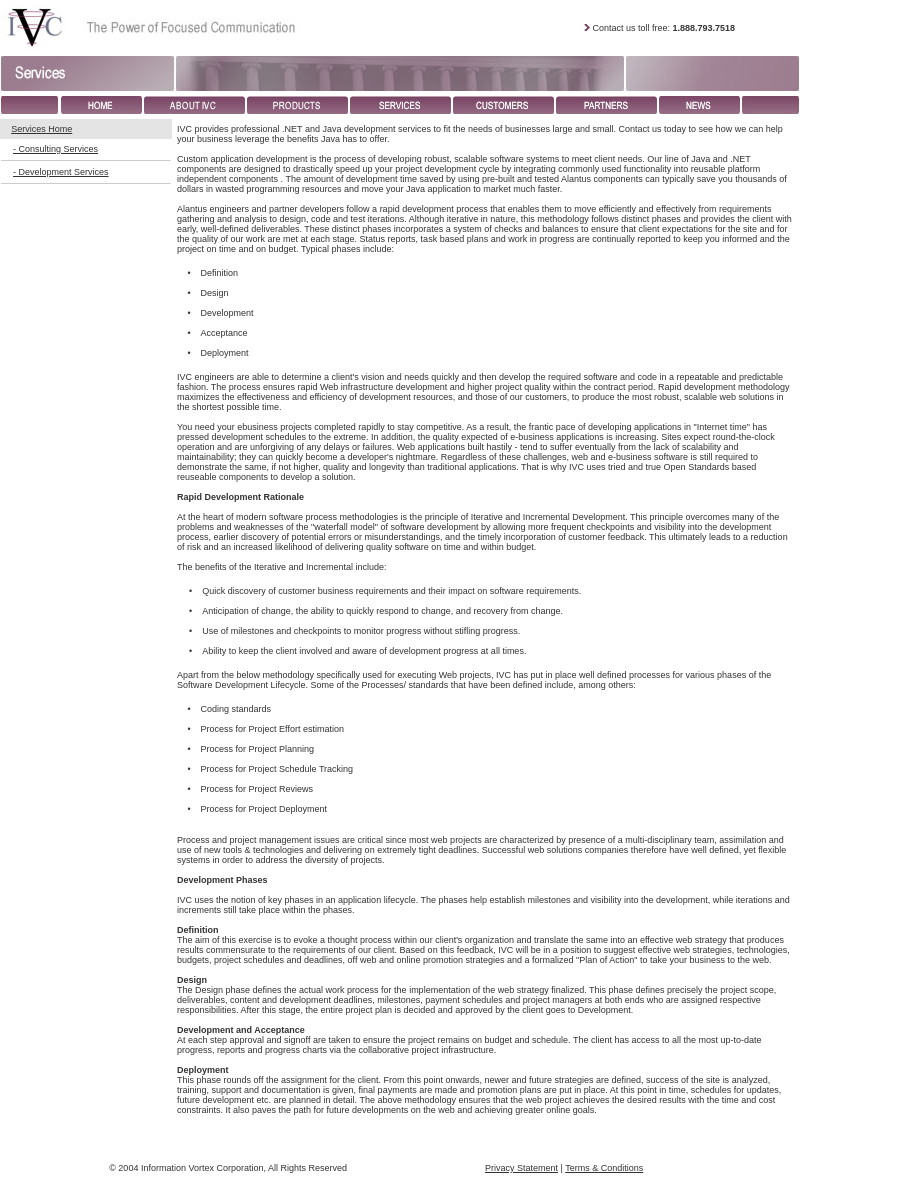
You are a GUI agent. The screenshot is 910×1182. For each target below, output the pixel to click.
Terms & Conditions (604, 1168)
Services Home (41, 129)
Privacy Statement (521, 1168)
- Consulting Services (55, 149)
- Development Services (61, 172)
